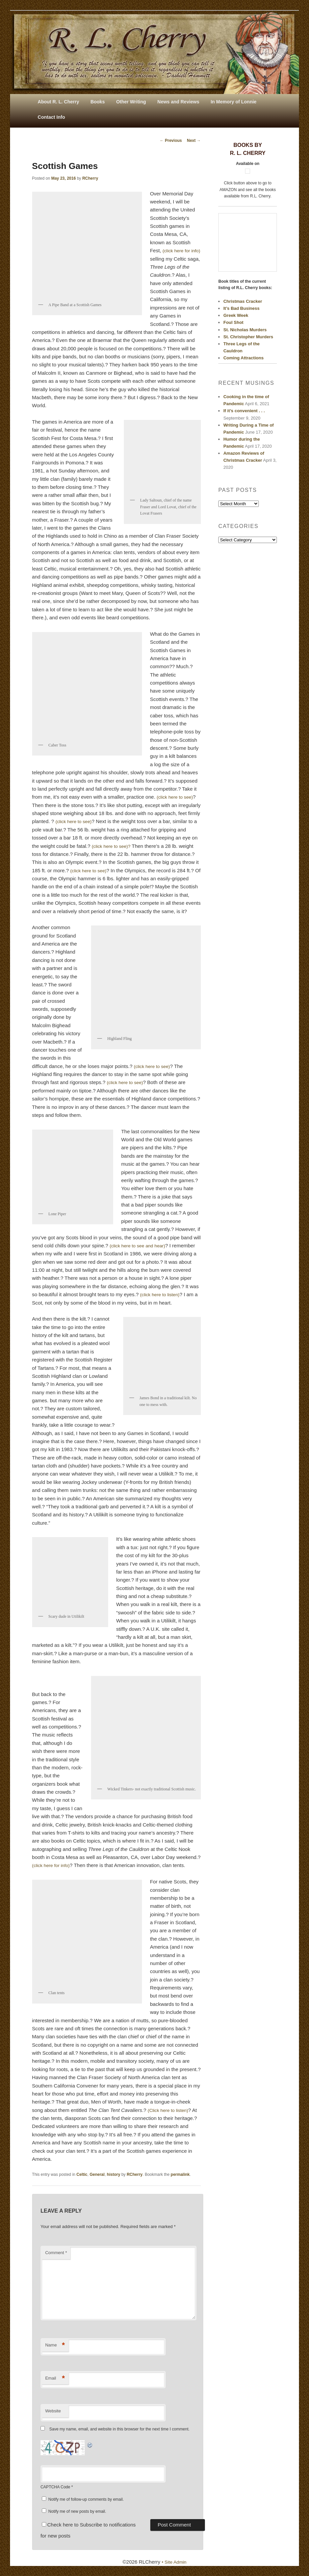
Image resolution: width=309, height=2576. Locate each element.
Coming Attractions (243, 357)
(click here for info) (52, 1865)
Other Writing (131, 101)
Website (53, 2410)
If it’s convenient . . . (244, 410)
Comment (56, 2252)
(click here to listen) (161, 1294)
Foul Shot (233, 322)
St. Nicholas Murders (244, 329)
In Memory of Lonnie (233, 101)
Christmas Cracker (242, 301)
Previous (171, 140)
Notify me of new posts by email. (77, 2511)
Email (55, 2378)
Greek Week (235, 315)
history (113, 2174)
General (97, 2174)
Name (55, 2345)
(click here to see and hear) (139, 1245)
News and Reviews (178, 101)
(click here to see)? (114, 846)
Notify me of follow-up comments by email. (86, 2499)
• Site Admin (173, 2562)
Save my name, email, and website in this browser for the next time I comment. (119, 2429)
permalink (180, 2174)
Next (194, 140)
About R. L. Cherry (58, 101)
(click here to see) (176, 797)
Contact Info (51, 117)
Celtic (81, 2174)
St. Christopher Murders (248, 336)
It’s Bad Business (241, 308)
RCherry (90, 178)
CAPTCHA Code (55, 2487)
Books (97, 101)
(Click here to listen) (170, 2110)
